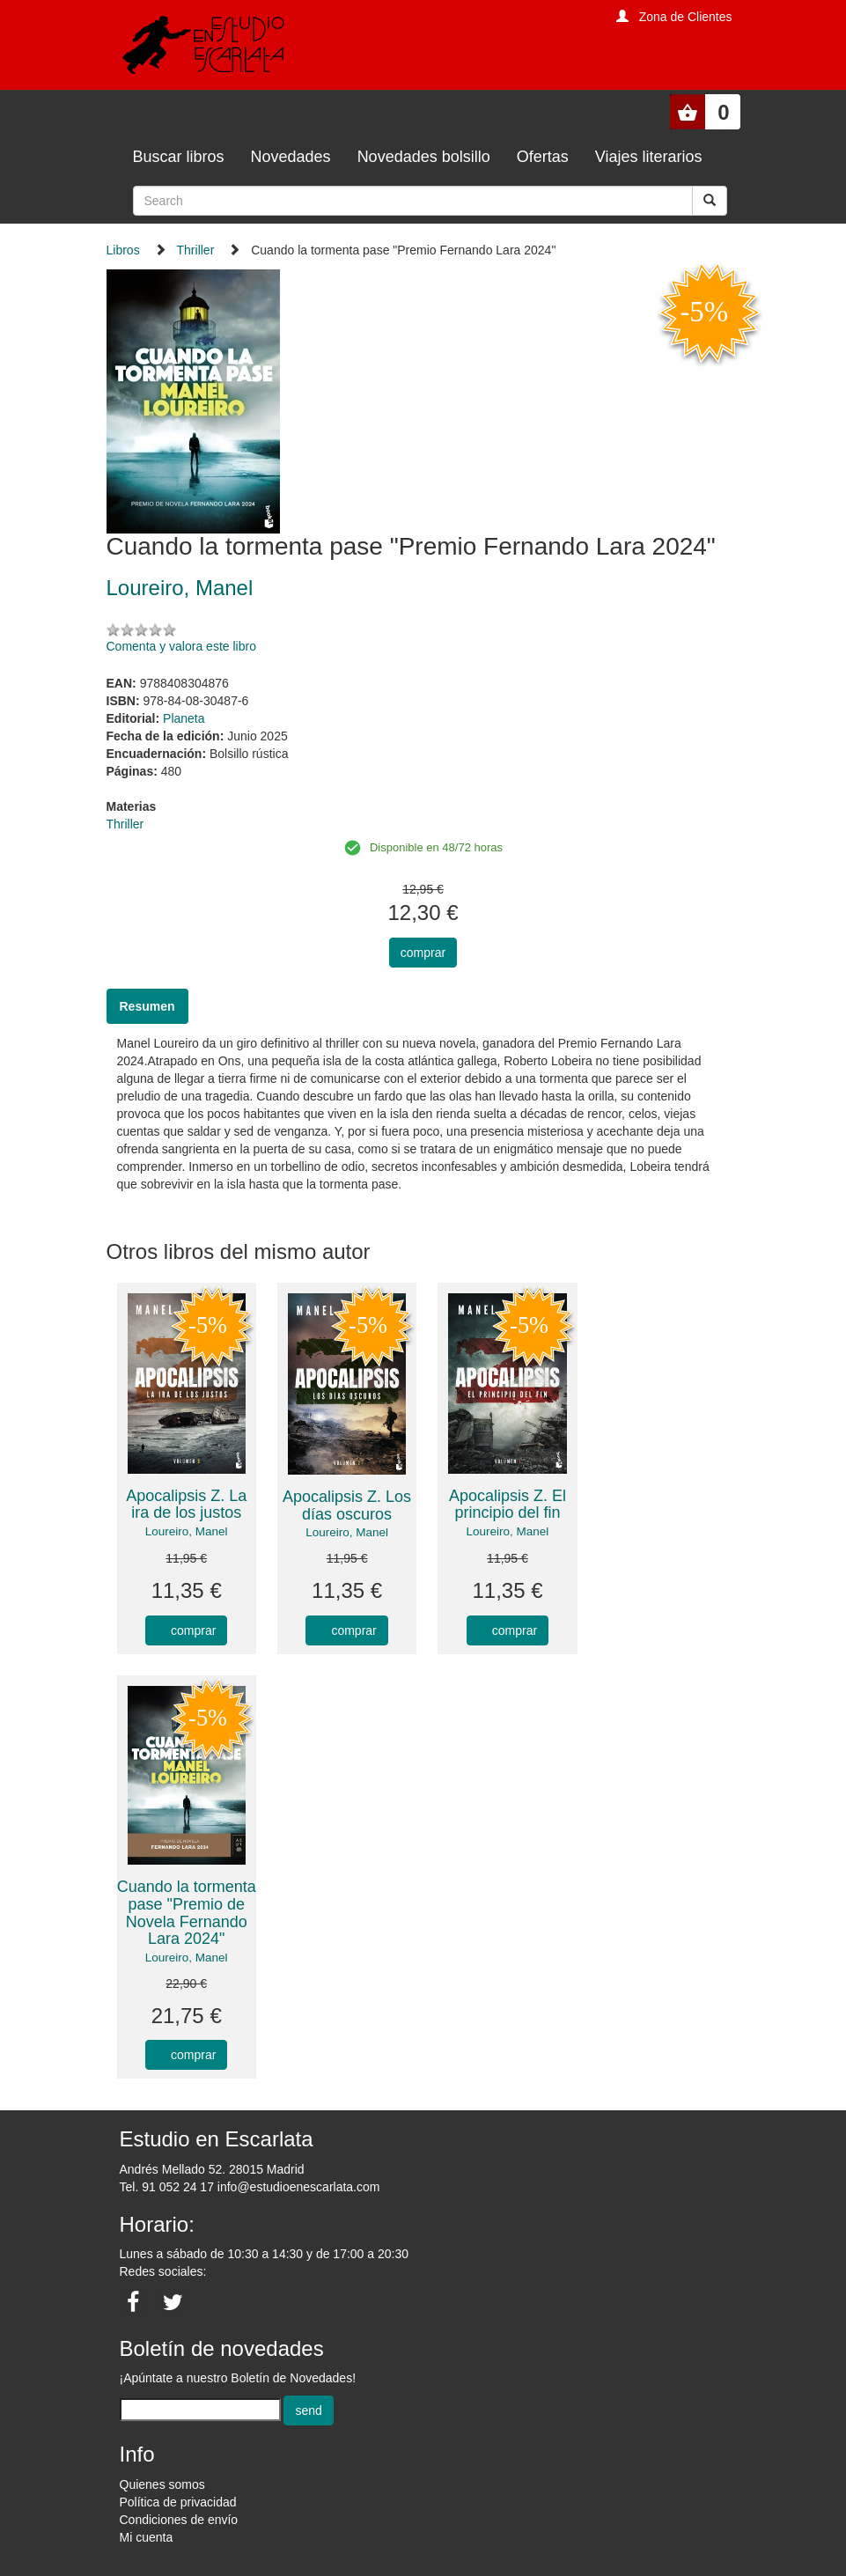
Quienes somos (162, 2484)
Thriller (196, 250)
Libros (123, 250)
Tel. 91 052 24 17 (167, 2187)
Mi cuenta (146, 2537)
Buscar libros (178, 157)
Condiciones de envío (179, 2520)
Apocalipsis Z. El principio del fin (507, 1504)
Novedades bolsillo (423, 157)
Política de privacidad (178, 2502)
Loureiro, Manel (186, 1531)
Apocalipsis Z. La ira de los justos (186, 1504)
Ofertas (543, 157)
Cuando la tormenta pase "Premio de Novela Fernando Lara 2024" (186, 1912)
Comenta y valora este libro (181, 646)
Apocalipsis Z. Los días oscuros (347, 1505)
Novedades (291, 157)
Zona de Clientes (685, 17)
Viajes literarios (649, 157)
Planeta (183, 718)
